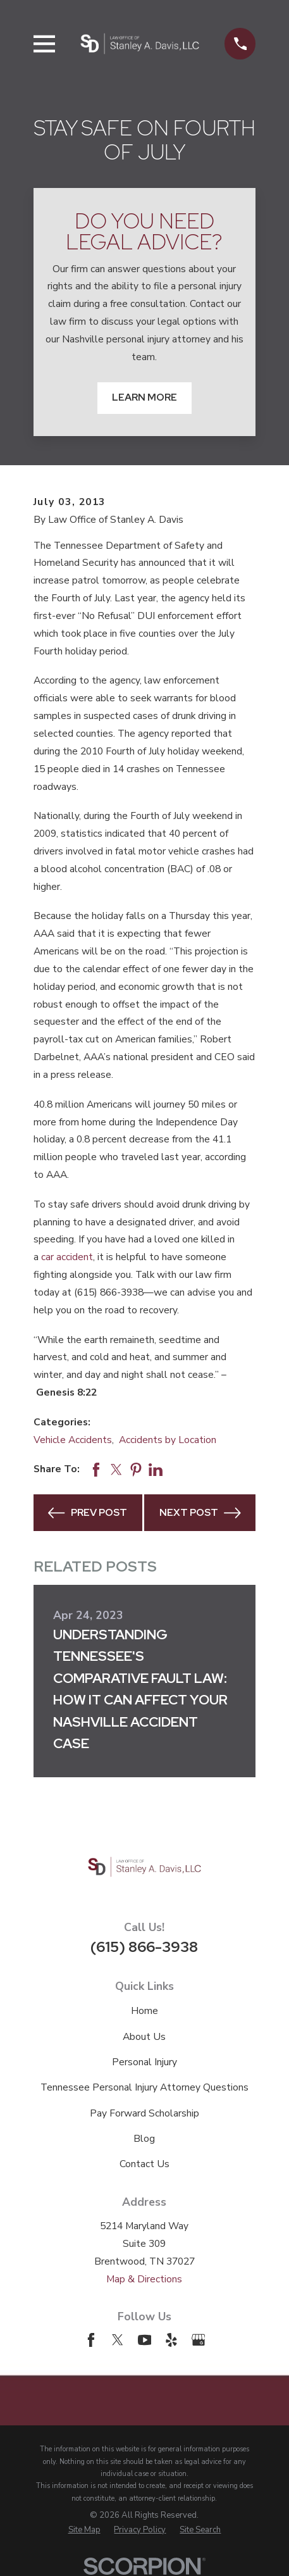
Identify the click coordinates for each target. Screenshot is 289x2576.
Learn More (144, 397)
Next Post (200, 1513)
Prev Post (87, 1513)
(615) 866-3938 (144, 1946)
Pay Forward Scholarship (144, 2113)
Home (144, 2011)
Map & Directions (144, 2279)
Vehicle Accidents (73, 1440)
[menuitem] (84, 2530)
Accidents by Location (167, 1440)
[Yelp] (171, 2340)
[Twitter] (118, 2340)
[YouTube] (145, 2340)
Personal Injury (144, 2062)
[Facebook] (91, 2340)
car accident (67, 1257)
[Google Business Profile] (199, 2340)
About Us (144, 2037)
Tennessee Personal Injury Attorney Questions (144, 2087)
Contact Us (144, 2164)
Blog (144, 2139)
